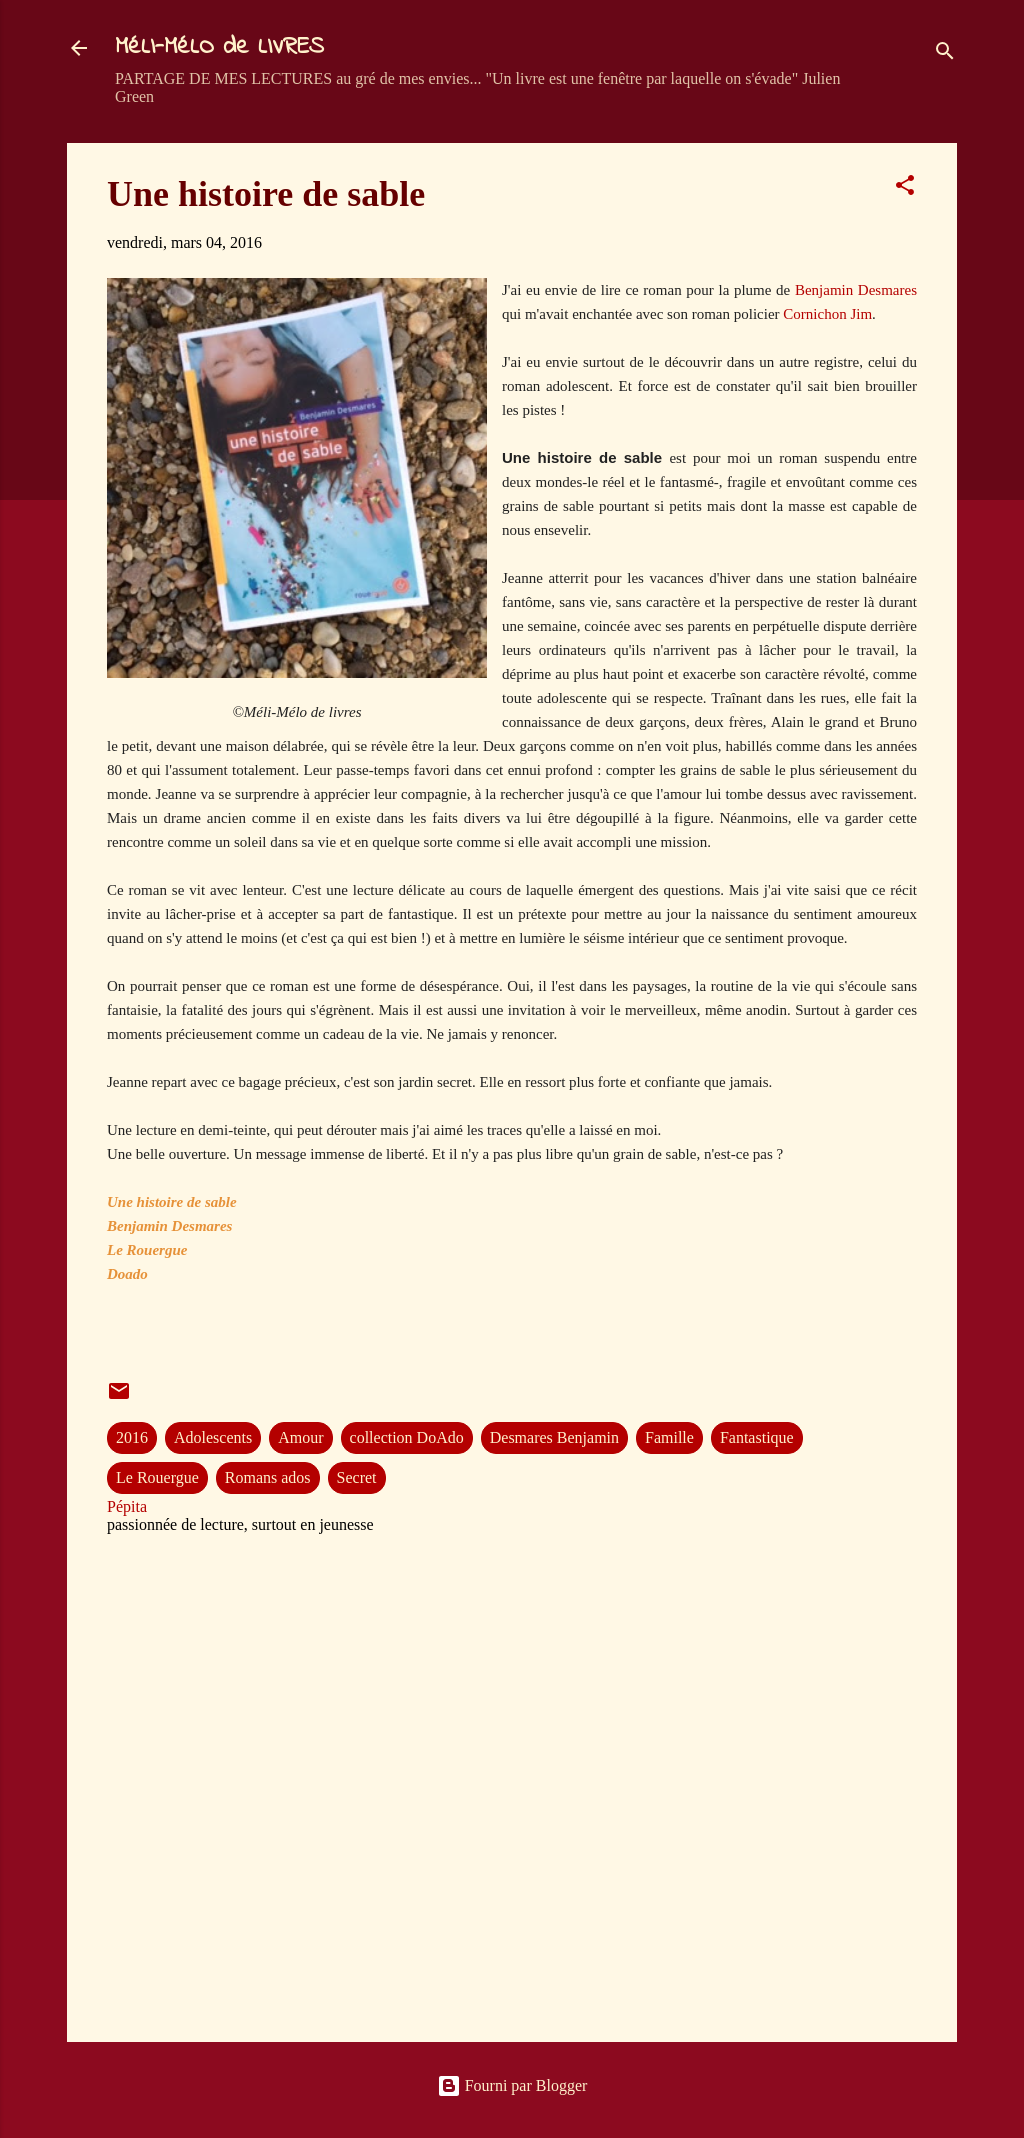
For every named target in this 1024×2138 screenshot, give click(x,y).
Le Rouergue (157, 1477)
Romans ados (268, 1477)
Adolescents (213, 1437)
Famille (669, 1437)
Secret (357, 1477)
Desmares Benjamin (554, 1437)
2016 (132, 1437)
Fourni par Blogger (512, 2085)
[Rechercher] (945, 54)
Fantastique (757, 1437)
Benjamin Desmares (856, 290)
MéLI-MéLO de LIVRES (219, 47)
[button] (905, 188)
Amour (300, 1437)
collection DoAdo (407, 1437)
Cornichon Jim (827, 314)
